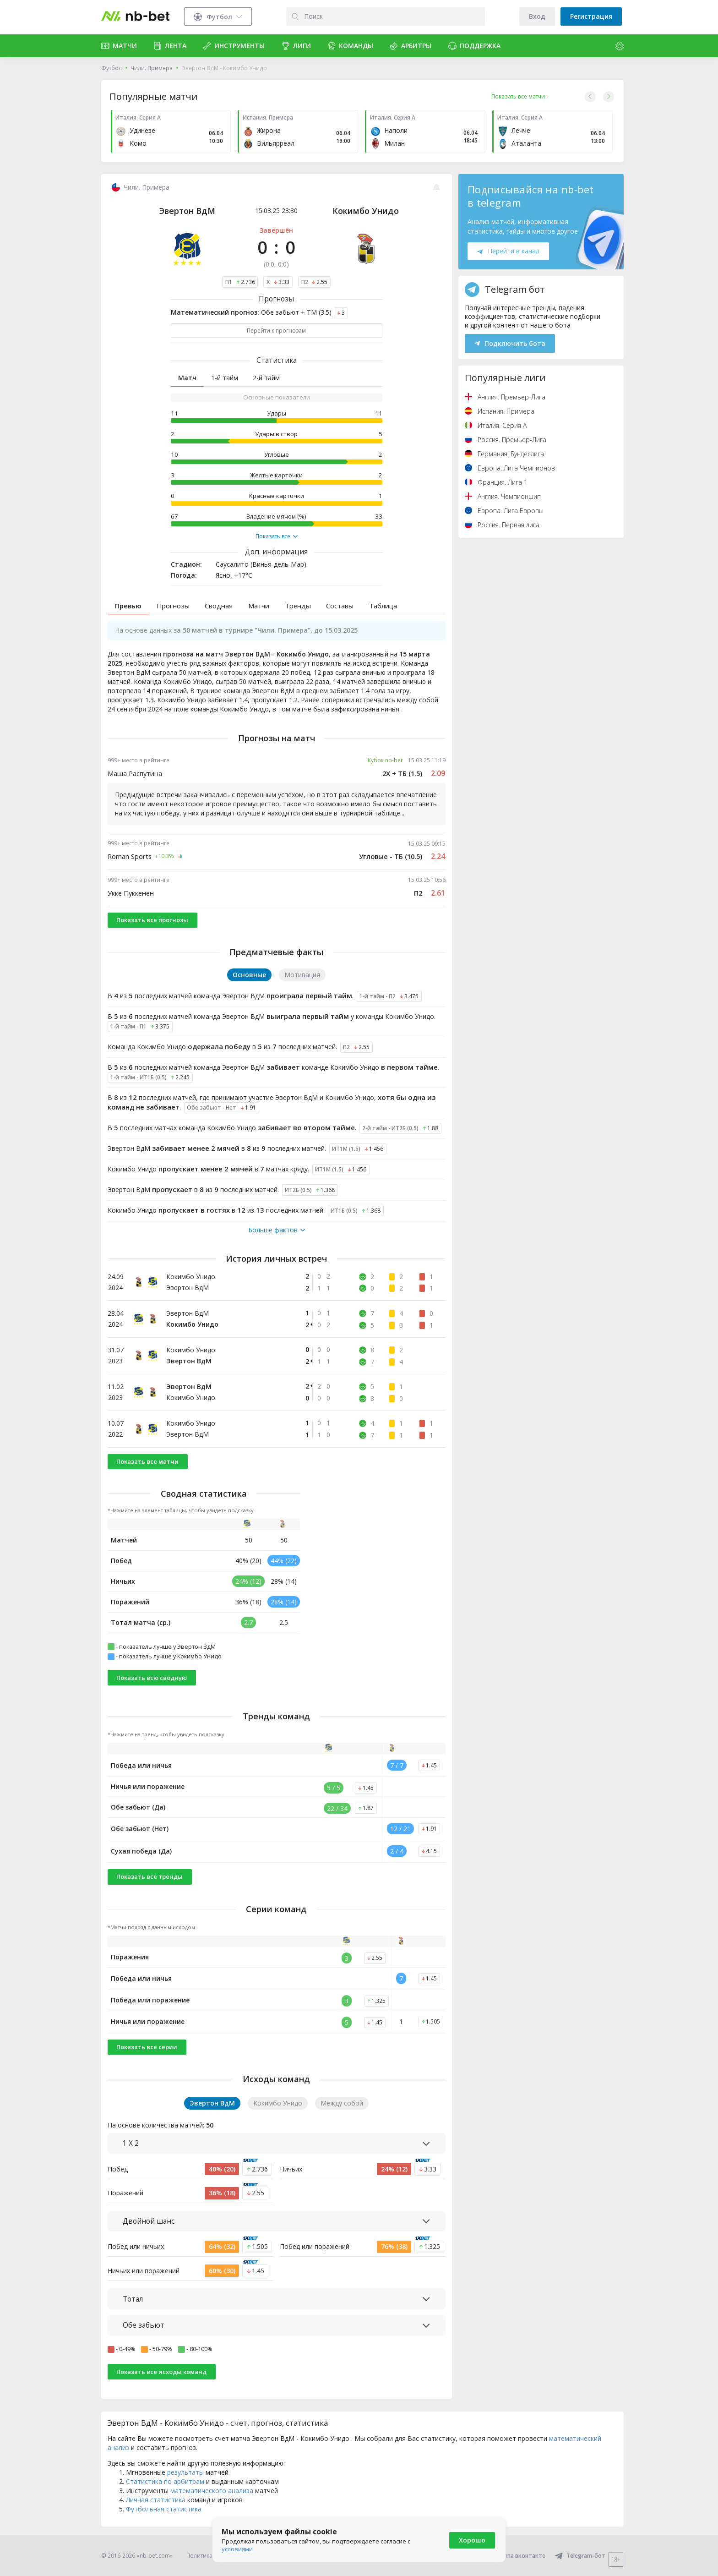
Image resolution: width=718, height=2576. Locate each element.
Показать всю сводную (151, 1678)
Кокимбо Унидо (365, 210)
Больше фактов (276, 1230)
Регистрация (591, 16)
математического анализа (211, 2490)
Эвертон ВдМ (187, 210)
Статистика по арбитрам (165, 2481)
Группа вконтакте (514, 2556)
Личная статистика (155, 2499)
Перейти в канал (508, 250)
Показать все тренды (149, 1876)
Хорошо (472, 2540)
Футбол (111, 68)
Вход (537, 16)
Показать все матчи (147, 1461)
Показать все (277, 536)
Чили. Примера (152, 68)
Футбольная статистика (163, 2509)
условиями (237, 2549)
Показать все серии (146, 2047)
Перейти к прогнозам (276, 330)
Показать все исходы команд (161, 2372)
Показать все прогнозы (152, 920)
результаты (185, 2472)
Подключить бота (509, 343)
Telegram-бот (580, 2556)
